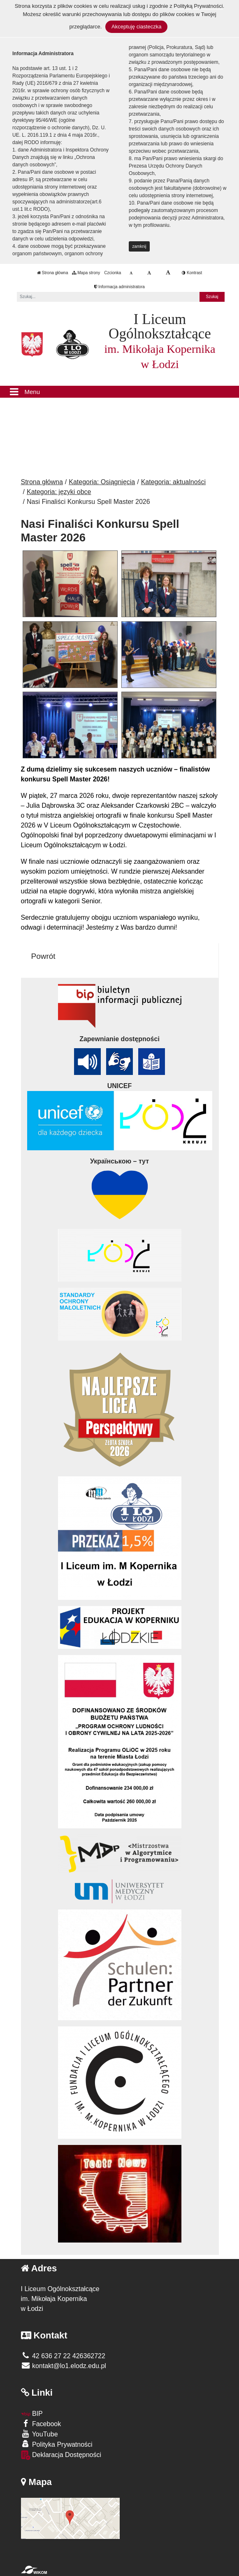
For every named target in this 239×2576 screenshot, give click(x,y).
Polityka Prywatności (57, 2444)
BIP (32, 2413)
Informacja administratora (119, 286)
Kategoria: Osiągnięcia (102, 481)
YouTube (39, 2434)
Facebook (41, 2423)
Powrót (43, 956)
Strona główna (52, 272)
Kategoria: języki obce (59, 491)
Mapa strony (86, 272)
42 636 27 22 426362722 (63, 2355)
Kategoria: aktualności (173, 481)
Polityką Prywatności (198, 6)
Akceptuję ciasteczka (136, 26)
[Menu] (119, 392)
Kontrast (192, 272)
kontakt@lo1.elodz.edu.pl (63, 2365)
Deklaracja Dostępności (61, 2455)
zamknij (139, 246)
